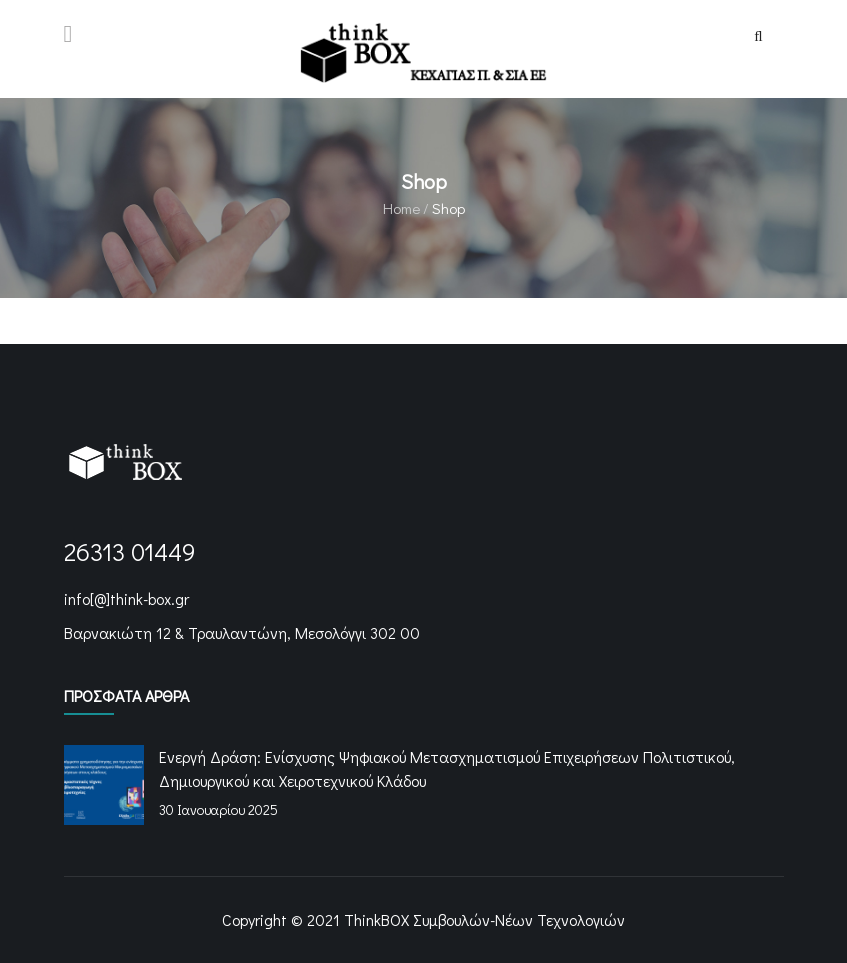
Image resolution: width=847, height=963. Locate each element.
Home (401, 208)
